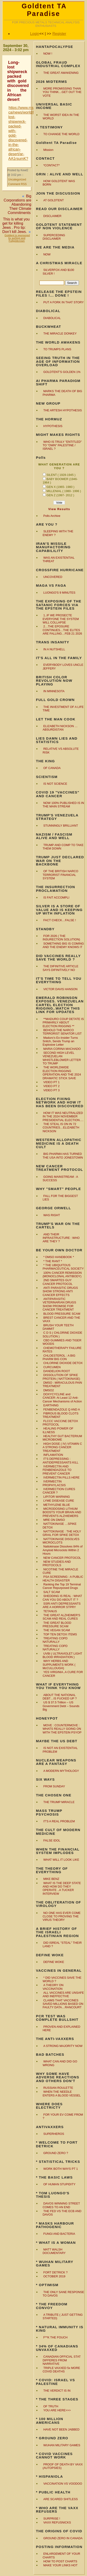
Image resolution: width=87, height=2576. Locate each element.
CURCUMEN (52, 1367)
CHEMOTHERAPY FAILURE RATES (62, 1349)
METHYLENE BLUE (56, 1505)
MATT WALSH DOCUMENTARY (54, 2251)
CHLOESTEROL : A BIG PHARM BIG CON (59, 1357)
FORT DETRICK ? (55, 2272)
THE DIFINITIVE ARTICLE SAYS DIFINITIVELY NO (60, 967)
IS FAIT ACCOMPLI (56, 897)
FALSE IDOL (51, 1840)
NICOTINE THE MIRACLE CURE (60, 1571)
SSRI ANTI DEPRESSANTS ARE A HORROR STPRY (62, 1605)
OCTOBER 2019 (54, 2276)
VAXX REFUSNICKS (57, 2522)
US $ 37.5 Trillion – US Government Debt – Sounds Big (61, 1706)
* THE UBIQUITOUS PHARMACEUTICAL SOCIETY (63, 1266)
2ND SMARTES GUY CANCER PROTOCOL (58, 1281)
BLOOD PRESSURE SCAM (61, 1313)
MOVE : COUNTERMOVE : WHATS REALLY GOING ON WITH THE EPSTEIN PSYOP (62, 1729)
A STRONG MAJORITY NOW (63, 2046)
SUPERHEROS (53, 2134)
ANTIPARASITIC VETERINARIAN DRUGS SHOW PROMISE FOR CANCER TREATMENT (59, 1304)
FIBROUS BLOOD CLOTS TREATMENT (60, 1415)
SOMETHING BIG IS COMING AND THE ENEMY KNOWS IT (63, 945)
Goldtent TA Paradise (44, 9)
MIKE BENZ (51, 1879)
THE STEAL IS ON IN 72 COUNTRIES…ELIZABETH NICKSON (61, 1127)
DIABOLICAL (52, 318)
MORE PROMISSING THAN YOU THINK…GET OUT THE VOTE (62, 92)
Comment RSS (17, 184)
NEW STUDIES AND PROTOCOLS (57, 1563)
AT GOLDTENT (53, 200)
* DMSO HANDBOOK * (58, 1257)
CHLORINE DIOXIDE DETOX (63, 1363)
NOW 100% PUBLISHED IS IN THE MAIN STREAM (63, 804)
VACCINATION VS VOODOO (62, 2483)
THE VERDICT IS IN (57, 2390)
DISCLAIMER (52, 216)
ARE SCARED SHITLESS (60, 2499)
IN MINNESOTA (53, 691)
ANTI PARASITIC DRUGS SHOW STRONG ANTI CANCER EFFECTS (60, 1291)
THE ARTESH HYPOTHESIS (62, 410)
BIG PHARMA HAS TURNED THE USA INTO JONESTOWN (63, 1155)
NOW (47, 254)
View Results (59, 509)
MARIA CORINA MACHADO (62, 1049)
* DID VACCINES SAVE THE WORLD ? (62, 1979)
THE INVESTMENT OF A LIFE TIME (63, 708)
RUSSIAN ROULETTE (58, 2087)
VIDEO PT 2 (51, 1086)
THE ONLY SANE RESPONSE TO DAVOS (63, 2293)
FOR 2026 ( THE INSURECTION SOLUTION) (61, 937)
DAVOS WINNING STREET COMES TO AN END (61, 2205)
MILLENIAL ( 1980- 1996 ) (63, 491)
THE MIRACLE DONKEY (60, 333)
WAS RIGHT (51, 1215)
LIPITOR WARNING (56, 1496)
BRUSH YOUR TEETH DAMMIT (58, 1327)
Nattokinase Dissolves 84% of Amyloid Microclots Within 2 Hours (63, 1550)
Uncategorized (17, 179)
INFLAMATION (53, 1455)
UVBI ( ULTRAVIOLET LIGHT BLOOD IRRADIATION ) (62, 1655)
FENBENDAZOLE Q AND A (61, 1409)
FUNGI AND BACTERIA (59, 2233)
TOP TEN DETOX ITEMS (60, 1634)
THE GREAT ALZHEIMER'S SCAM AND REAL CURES (61, 1616)
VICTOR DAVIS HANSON (60, 989)
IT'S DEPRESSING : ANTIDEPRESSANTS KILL (60, 1460)
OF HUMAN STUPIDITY (59, 2184)
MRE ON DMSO (54, 1520)
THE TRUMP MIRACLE (59, 1802)
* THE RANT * (52, 1261)
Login (34, 34)
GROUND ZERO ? (55, 2153)
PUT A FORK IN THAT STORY (63, 302)
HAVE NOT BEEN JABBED (61, 2429)
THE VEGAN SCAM (56, 1630)
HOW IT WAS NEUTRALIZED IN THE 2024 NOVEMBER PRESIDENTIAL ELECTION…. (63, 1116)
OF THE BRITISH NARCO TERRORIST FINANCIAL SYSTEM (60, 874)
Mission (48, 150)
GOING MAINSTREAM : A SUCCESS (60, 1178)
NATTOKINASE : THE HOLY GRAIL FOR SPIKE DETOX (62, 1533)
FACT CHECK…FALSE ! (59, 920)
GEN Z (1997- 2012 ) (60, 495)
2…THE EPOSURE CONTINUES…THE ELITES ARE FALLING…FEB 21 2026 (62, 630)
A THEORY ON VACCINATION (53, 1986)
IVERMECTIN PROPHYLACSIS (54, 1483)
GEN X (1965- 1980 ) (60, 487)
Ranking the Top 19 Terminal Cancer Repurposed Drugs (62, 1586)
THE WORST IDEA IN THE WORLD (61, 116)
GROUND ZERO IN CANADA (63, 2538)
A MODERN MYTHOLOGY (61, 1771)
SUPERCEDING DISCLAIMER (54, 236)
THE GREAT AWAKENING (61, 72)
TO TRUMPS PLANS (57, 349)
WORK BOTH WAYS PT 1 (60, 2168)
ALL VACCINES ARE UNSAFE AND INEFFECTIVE (63, 1994)
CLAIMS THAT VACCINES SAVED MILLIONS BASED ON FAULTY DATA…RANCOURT (63, 2004)
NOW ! (47, 53)
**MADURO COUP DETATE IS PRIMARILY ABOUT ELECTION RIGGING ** (63, 1022)
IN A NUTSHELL (54, 649)
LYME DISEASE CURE (58, 1500)
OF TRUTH (50, 2406)
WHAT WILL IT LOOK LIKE (61, 1859)
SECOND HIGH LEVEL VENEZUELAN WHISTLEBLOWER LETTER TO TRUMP (62, 1058)
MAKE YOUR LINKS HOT (60, 2565)
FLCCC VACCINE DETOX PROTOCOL (60, 1422)
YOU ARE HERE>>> (57, 2410)
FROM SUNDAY (54, 1786)
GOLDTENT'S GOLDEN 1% (62, 372)
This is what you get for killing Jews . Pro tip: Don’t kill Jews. (16, 225)
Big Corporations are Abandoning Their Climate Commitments (17, 204)
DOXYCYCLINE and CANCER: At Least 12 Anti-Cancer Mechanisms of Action (62, 1397)
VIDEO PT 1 (51, 1082)
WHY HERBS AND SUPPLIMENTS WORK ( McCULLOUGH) (59, 1664)
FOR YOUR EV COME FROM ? (63, 2116)
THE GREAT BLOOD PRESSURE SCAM (57, 1624)
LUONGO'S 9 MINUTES (59, 592)
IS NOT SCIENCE (55, 783)
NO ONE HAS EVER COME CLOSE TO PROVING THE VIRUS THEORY (62, 1916)
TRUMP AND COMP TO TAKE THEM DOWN (63, 846)
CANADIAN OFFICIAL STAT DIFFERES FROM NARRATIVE (62, 2360)
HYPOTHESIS (53, 426)
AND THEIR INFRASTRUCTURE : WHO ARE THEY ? (61, 1238)
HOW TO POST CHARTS (60, 2561)
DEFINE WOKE (53, 1962)
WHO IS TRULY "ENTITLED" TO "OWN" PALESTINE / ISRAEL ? (62, 445)
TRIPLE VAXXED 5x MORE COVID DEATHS (61, 2369)
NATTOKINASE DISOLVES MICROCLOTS (61, 1540)
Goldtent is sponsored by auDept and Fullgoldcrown (17, 238)
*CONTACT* (51, 165)
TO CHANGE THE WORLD (61, 134)
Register (59, 34)
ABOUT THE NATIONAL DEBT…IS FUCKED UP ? (60, 1696)
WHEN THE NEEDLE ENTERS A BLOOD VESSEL (62, 2093)
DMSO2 (48, 1390)
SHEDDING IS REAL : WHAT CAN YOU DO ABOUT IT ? (62, 1597)
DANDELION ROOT (56, 1371)
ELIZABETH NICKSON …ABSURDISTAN (60, 727)
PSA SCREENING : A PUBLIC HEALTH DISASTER (63, 1578)
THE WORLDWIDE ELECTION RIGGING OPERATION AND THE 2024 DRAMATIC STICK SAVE (62, 1073)
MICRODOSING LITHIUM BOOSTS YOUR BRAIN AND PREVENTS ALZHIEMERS (62, 1512)
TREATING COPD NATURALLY (55, 1640)
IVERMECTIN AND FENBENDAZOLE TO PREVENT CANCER (57, 1470)
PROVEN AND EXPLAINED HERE (61, 2028)
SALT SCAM (51, 1592)
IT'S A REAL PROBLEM (59, 1821)
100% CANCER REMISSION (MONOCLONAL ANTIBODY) (62, 1274)
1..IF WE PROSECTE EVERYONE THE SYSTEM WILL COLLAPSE (61, 619)
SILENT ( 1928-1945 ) (60, 475)
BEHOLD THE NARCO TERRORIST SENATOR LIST (62, 1031)
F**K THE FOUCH (55, 2337)
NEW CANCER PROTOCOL (62, 1557)
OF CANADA (52, 768)
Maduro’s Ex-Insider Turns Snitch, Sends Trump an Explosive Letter (60, 1041)
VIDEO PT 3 (51, 1090)
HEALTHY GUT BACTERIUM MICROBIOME (62, 1437)
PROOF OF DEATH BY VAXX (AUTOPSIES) (63, 2466)
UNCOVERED (52, 577)
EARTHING (51, 1405)
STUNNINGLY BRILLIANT (60, 825)
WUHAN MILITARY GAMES (61, 2445)
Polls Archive (51, 516)
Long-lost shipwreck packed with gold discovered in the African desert (18, 81)
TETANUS (50, 1611)
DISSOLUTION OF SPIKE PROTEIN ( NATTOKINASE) (61, 1376)
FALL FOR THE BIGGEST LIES (60, 1197)
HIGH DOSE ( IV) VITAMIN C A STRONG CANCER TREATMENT (62, 1447)
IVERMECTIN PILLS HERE (61, 1477)
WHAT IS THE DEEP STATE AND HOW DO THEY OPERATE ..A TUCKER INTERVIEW (62, 1888)
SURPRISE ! (51, 2518)
